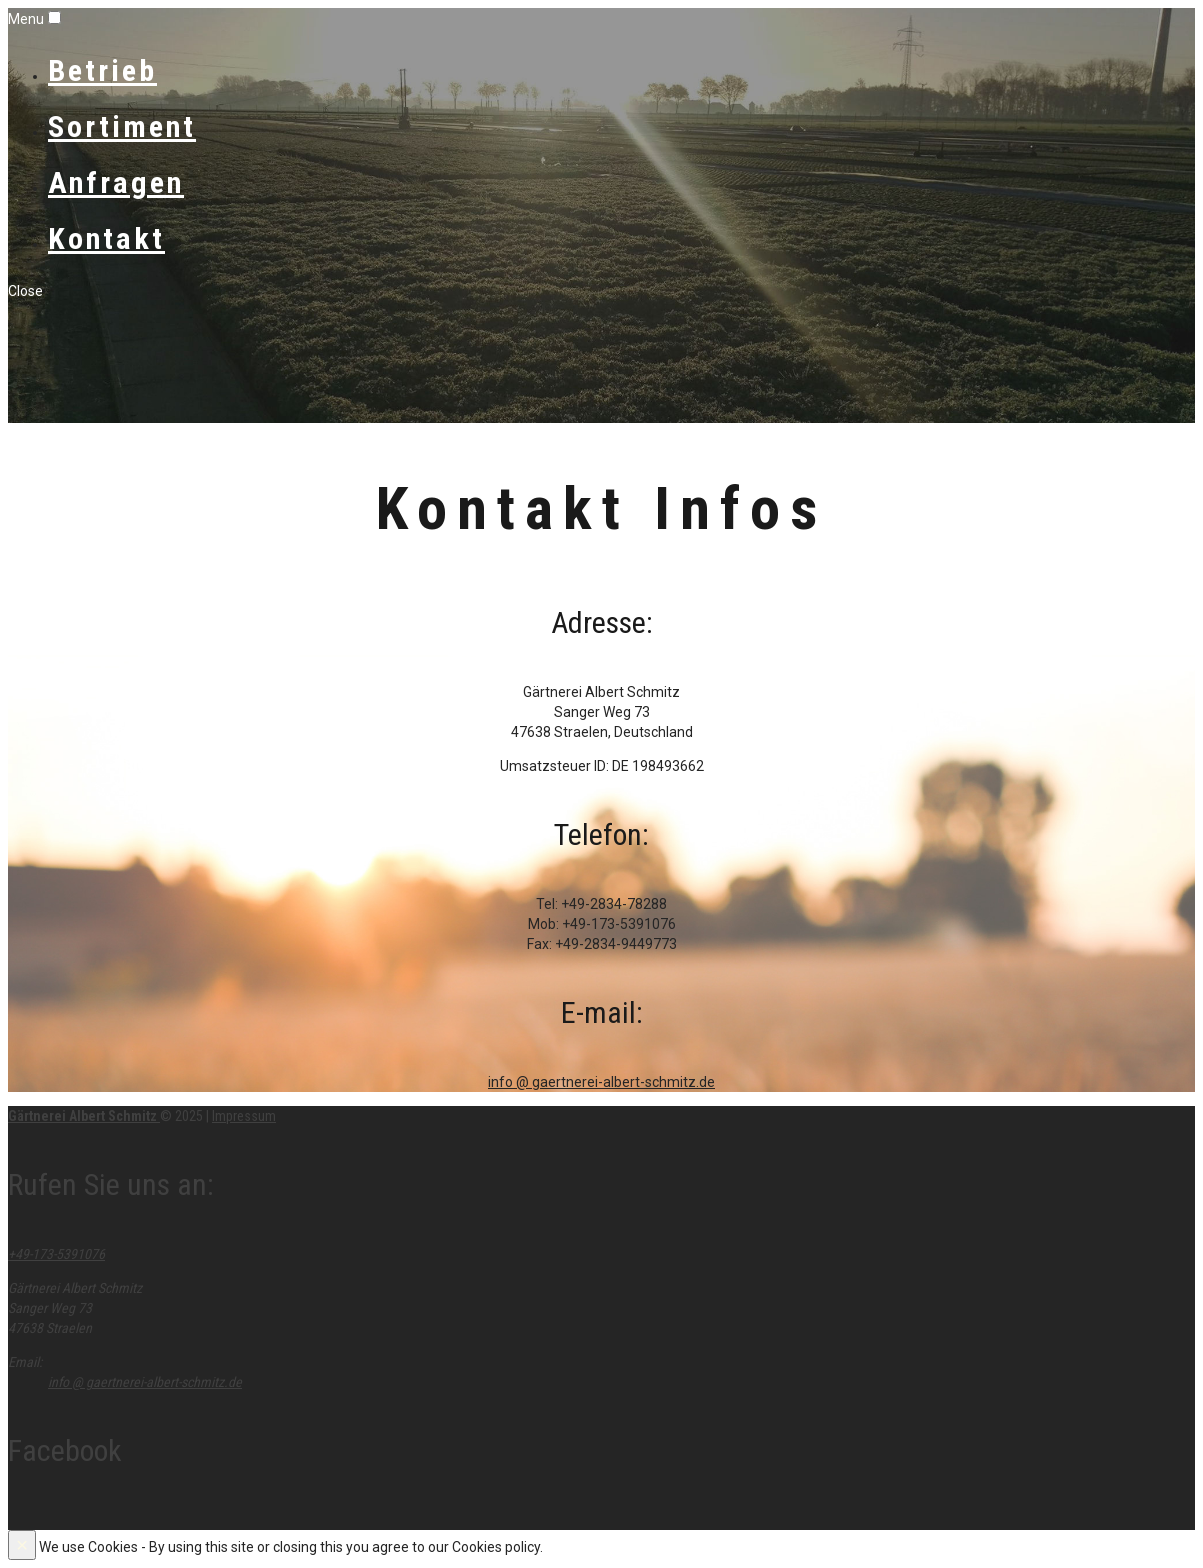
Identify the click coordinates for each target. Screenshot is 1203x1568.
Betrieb (102, 70)
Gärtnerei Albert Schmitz (84, 1116)
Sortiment (122, 126)
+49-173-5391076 (56, 1254)
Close (25, 291)
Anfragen (116, 182)
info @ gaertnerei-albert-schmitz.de (601, 1082)
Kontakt (106, 238)
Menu (26, 19)
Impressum (244, 1116)
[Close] (22, 1545)
